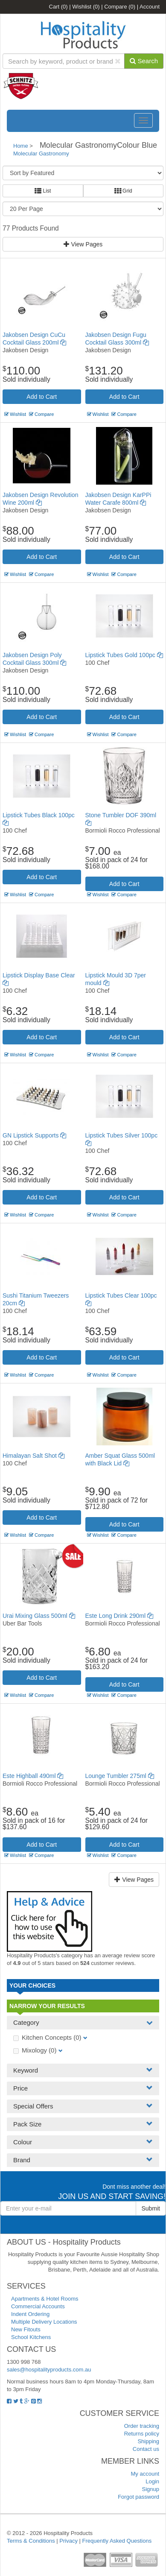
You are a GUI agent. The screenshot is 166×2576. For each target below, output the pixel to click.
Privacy (68, 2541)
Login (152, 2481)
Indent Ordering (30, 2314)
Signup (150, 2489)
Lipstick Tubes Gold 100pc (124, 655)
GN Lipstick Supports (34, 1135)
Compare (119, 6)
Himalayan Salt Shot (33, 1455)
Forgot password (138, 2497)
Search (144, 60)
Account (150, 6)
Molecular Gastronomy (41, 153)
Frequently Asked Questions (117, 2541)
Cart (58, 6)
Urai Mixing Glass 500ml (39, 1615)
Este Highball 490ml (33, 1775)
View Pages (83, 244)
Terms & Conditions (31, 2541)
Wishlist (85, 6)
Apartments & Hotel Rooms (45, 2298)
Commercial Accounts (38, 2306)
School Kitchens (31, 2337)
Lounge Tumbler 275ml (119, 1775)
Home (20, 146)
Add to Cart (41, 396)
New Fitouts (26, 2329)
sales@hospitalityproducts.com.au (49, 2369)
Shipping (148, 2441)
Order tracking (141, 2426)
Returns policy (141, 2433)
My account (145, 2474)
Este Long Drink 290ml (119, 1615)
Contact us (146, 2449)
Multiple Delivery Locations (44, 2322)
